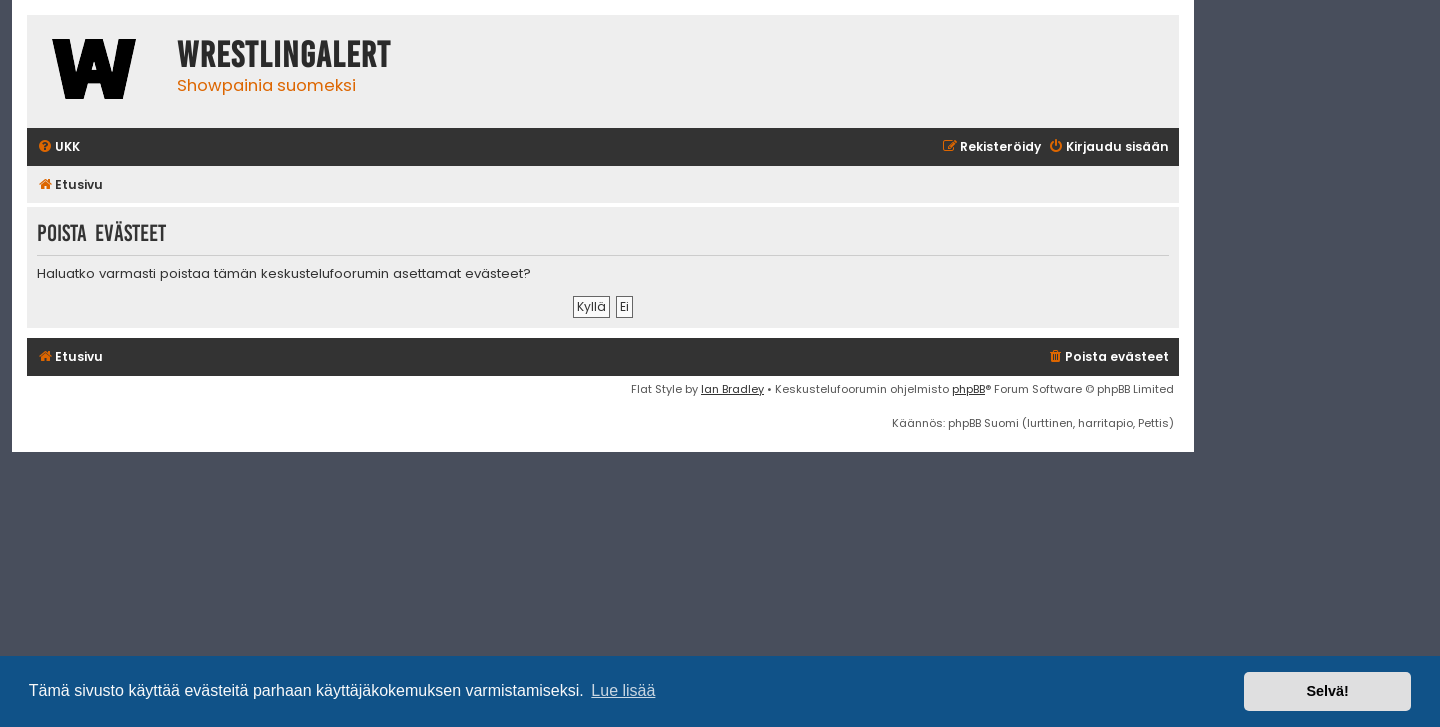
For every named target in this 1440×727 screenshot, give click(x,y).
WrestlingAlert (284, 55)
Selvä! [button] (1327, 691)
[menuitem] (58, 147)
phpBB (968, 389)
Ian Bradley (732, 389)
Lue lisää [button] (623, 690)
